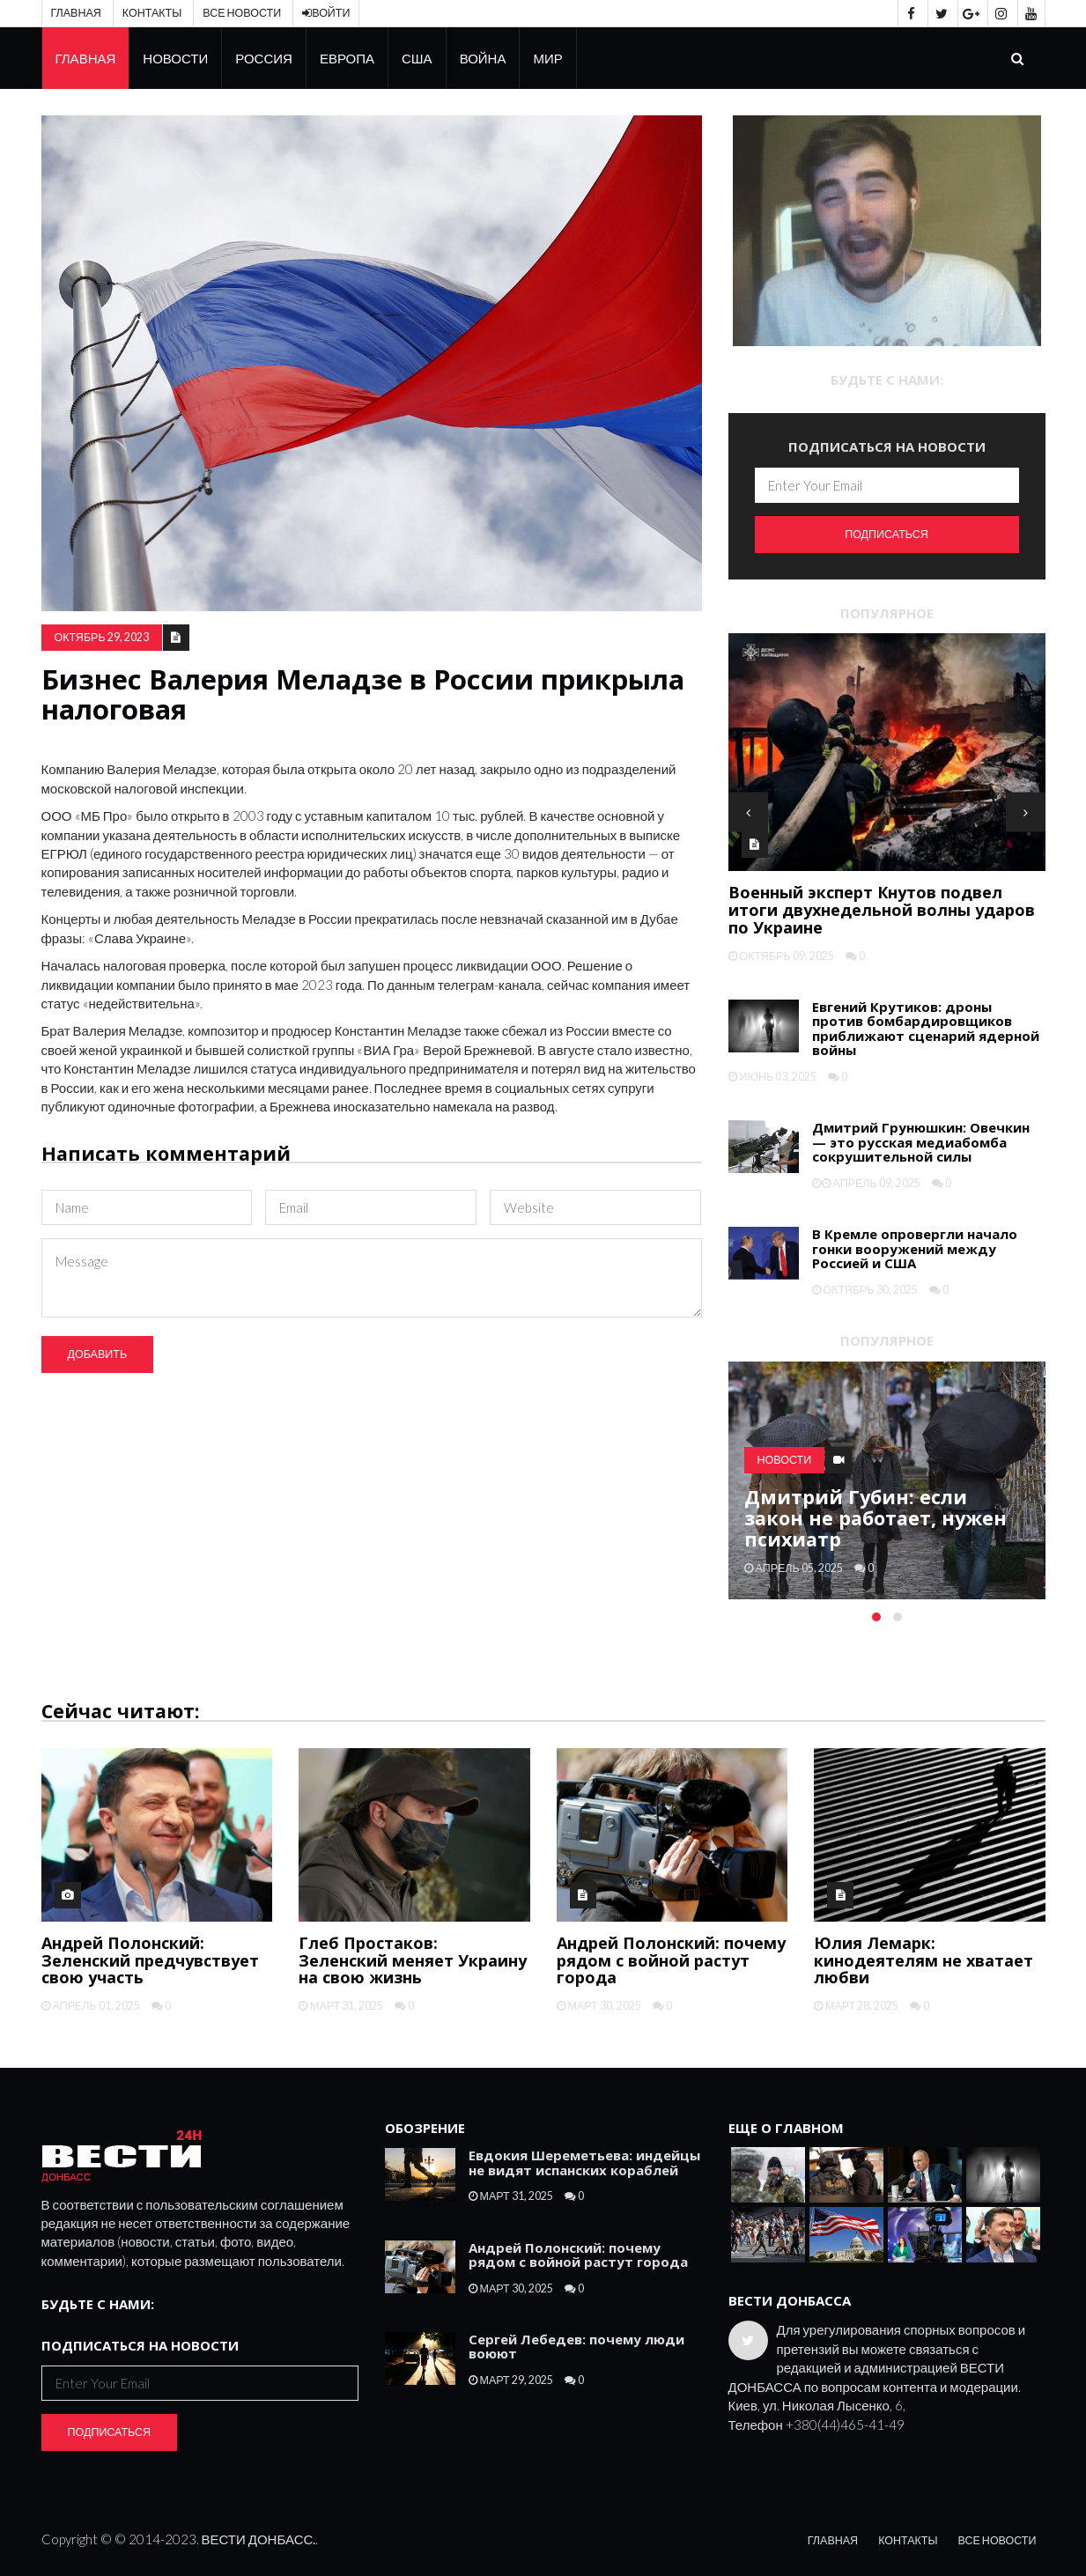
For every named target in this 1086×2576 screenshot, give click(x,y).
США (417, 58)
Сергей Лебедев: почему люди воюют (576, 2346)
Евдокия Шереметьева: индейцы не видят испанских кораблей (584, 2162)
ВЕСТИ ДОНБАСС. (259, 2539)
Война (483, 58)
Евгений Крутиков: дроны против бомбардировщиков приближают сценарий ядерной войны (925, 1028)
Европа (347, 58)
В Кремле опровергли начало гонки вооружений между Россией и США (914, 1248)
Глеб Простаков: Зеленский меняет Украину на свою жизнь (413, 1960)
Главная (76, 12)
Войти (326, 12)
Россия (263, 58)
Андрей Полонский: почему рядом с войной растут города (671, 1960)
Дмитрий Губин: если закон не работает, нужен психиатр (875, 1518)
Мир (547, 58)
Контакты (151, 12)
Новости (175, 58)
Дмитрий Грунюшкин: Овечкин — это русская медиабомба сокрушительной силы (921, 1141)
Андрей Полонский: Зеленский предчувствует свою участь (150, 1960)
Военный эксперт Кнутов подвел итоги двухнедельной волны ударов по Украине (881, 910)
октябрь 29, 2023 (102, 637)
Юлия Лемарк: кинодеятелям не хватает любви (923, 1960)
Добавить (98, 1354)
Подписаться (886, 534)
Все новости (242, 12)
